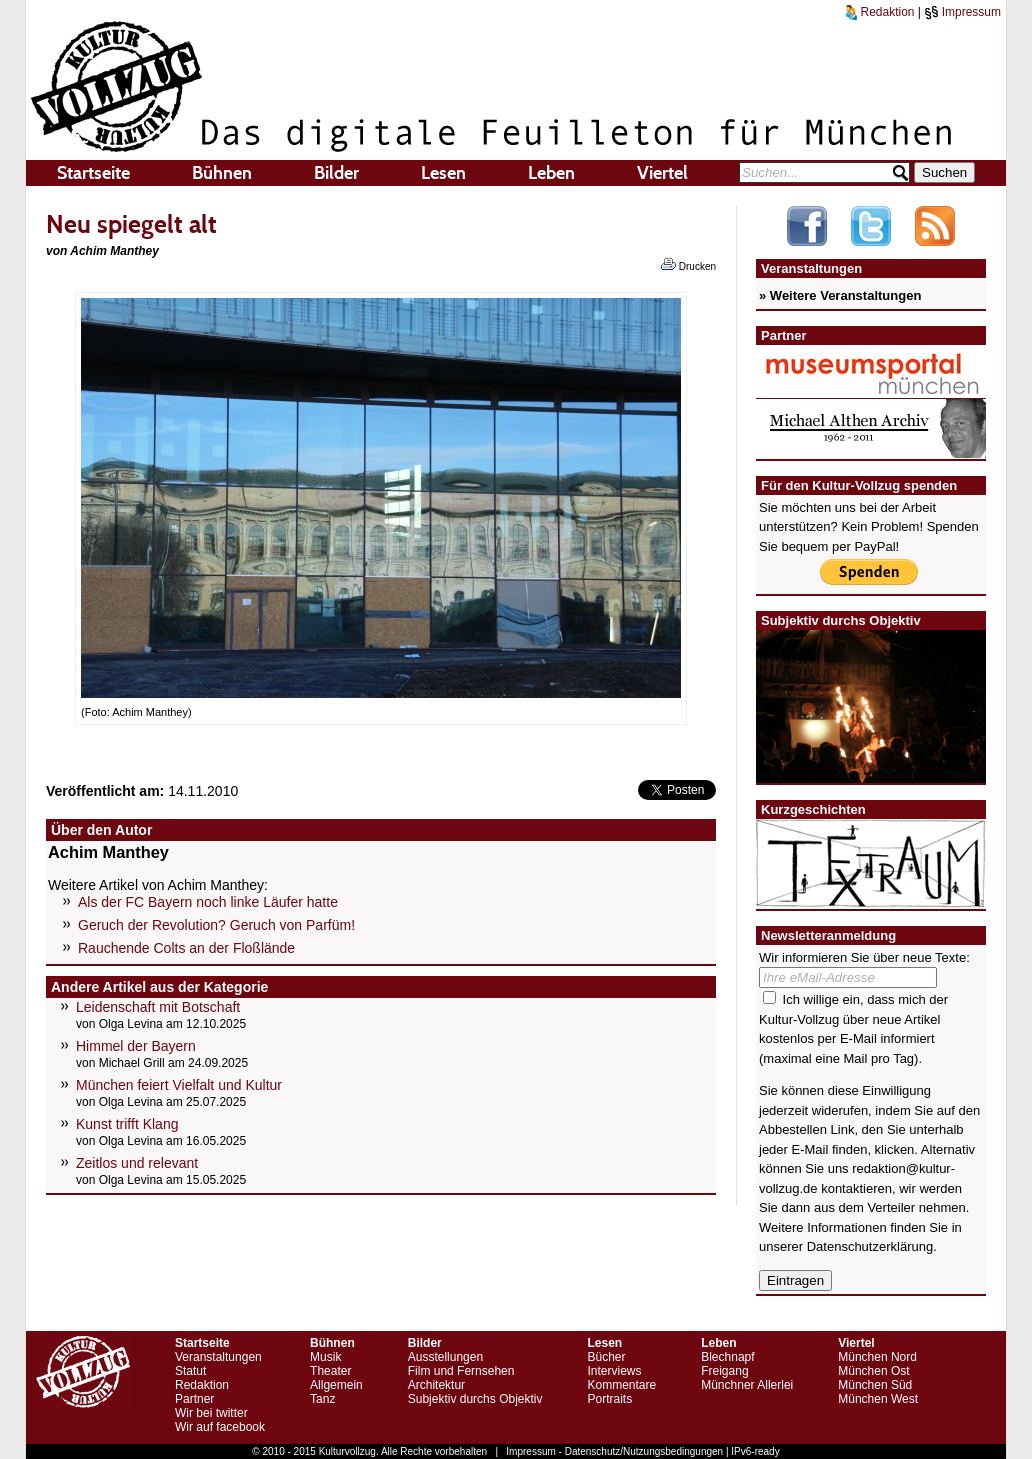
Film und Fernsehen (461, 1371)
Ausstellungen (445, 1357)
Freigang (724, 1371)
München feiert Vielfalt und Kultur (179, 1085)
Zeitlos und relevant (137, 1163)
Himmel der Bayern (136, 1046)
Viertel (662, 173)
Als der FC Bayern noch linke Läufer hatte (208, 902)
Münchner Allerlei (747, 1385)
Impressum (962, 12)
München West (878, 1399)
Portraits (609, 1399)
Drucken (688, 265)
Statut (190, 1371)
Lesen (443, 173)
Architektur (436, 1385)
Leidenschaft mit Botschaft (158, 1007)
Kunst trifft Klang (127, 1124)
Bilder (336, 173)
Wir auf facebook (220, 1427)
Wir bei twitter (211, 1413)
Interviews (614, 1371)
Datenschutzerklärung (870, 1246)
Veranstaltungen (218, 1357)
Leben (551, 173)
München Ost (873, 1371)
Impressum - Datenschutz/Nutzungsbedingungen (614, 1451)
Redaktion (880, 12)
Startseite (93, 173)
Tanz (322, 1399)
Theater (330, 1371)
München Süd (875, 1385)
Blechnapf (727, 1357)
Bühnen (222, 173)
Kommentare (621, 1385)
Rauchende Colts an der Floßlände (186, 948)
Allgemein (336, 1385)
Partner (194, 1399)
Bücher (606, 1357)
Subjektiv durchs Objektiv (475, 1399)
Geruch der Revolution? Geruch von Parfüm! (216, 925)
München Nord (877, 1357)
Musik (325, 1357)
